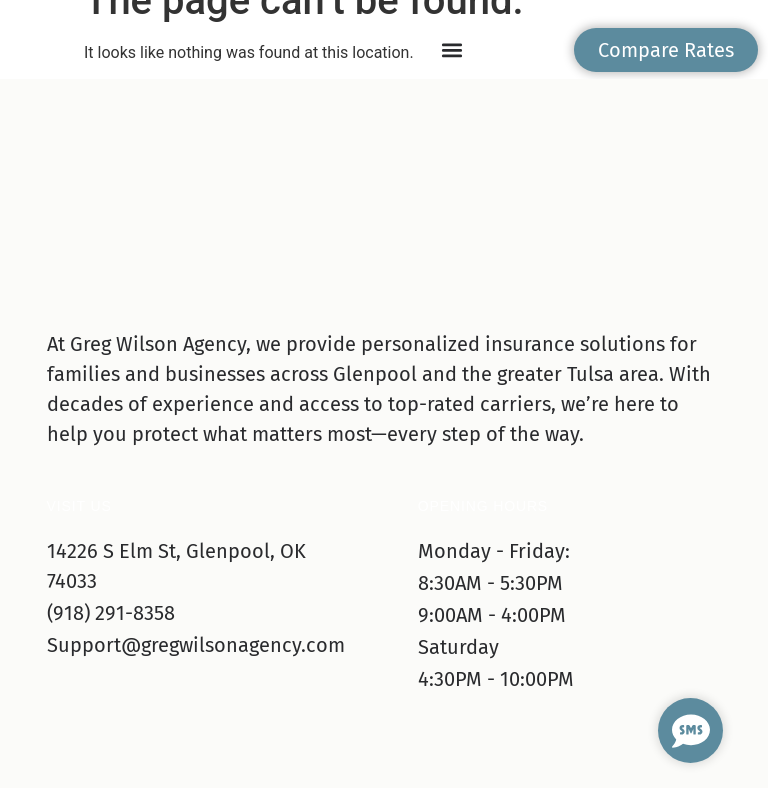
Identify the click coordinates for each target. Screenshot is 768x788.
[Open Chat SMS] (690, 730)
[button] (452, 50)
